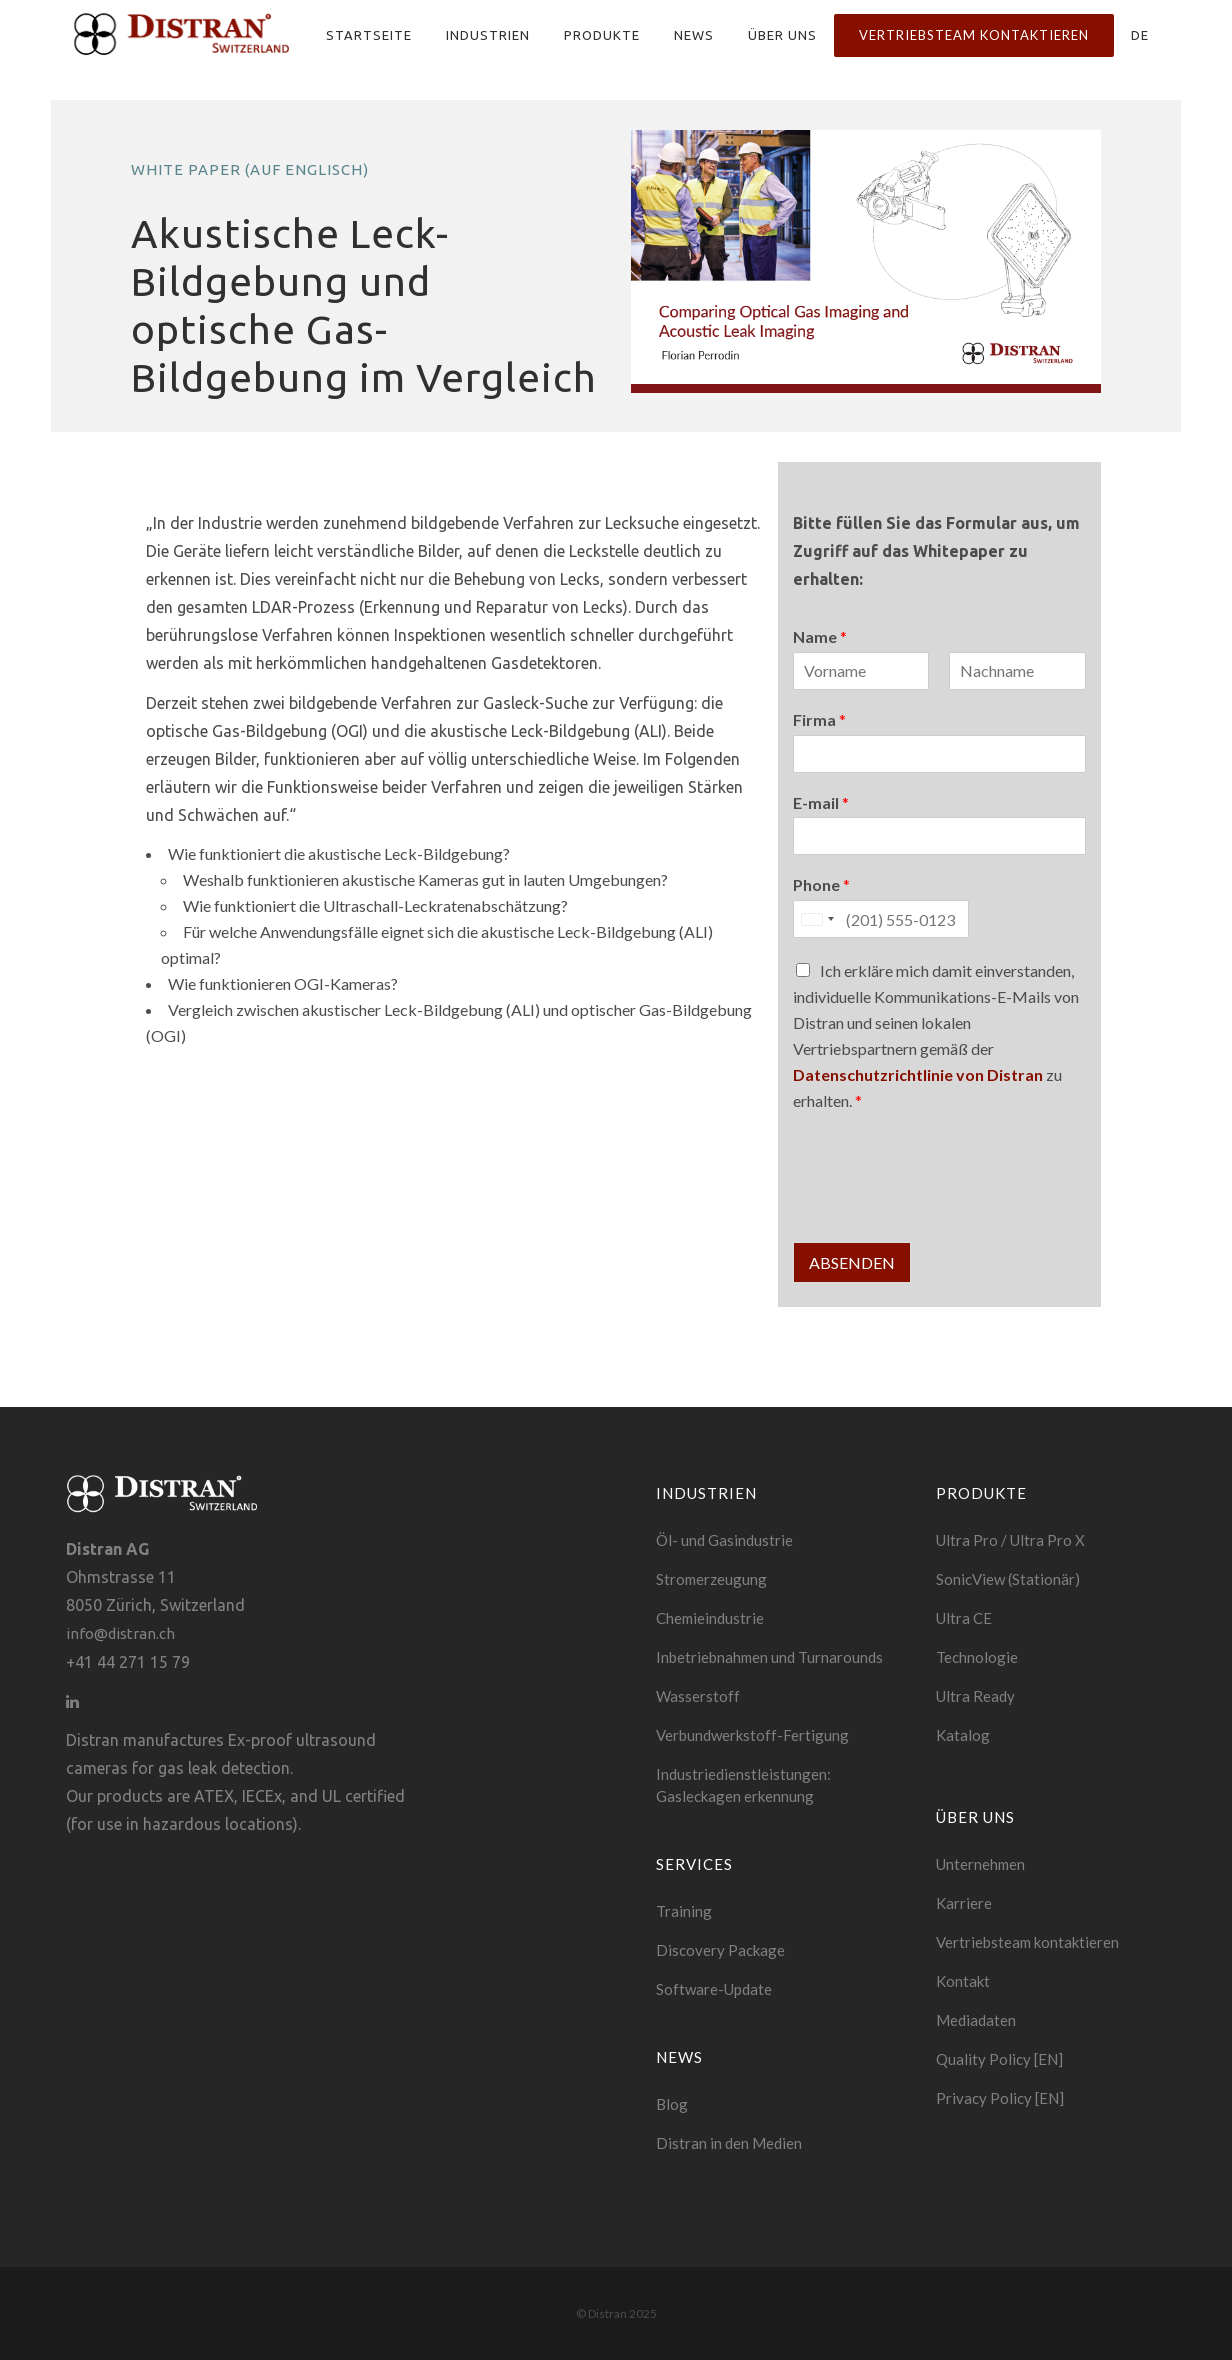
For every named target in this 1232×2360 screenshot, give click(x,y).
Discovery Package (720, 1950)
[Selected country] (817, 919)
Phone (821, 884)
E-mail (821, 802)
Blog (672, 2104)
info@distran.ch (120, 1633)
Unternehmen (980, 1864)
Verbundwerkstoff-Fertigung (752, 1735)
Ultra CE (964, 1618)
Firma (819, 719)
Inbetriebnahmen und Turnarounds (769, 1657)
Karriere (964, 1903)
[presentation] (945, 1209)
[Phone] (881, 919)
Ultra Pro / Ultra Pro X (1010, 1540)
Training (684, 1911)
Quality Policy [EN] (999, 2059)
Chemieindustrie (710, 1618)
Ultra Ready (975, 1696)
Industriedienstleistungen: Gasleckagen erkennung (743, 1785)
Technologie (977, 1657)
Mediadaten (976, 2020)
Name (820, 636)
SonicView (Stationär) (1008, 1579)
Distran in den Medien (729, 2143)
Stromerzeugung (711, 1579)
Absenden (852, 1262)
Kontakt (963, 1981)
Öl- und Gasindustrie (724, 1540)
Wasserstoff (698, 1696)
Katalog (963, 1735)
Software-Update (714, 1989)
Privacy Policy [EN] (1000, 2098)
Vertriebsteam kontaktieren (1027, 1942)
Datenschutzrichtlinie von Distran (918, 1074)
